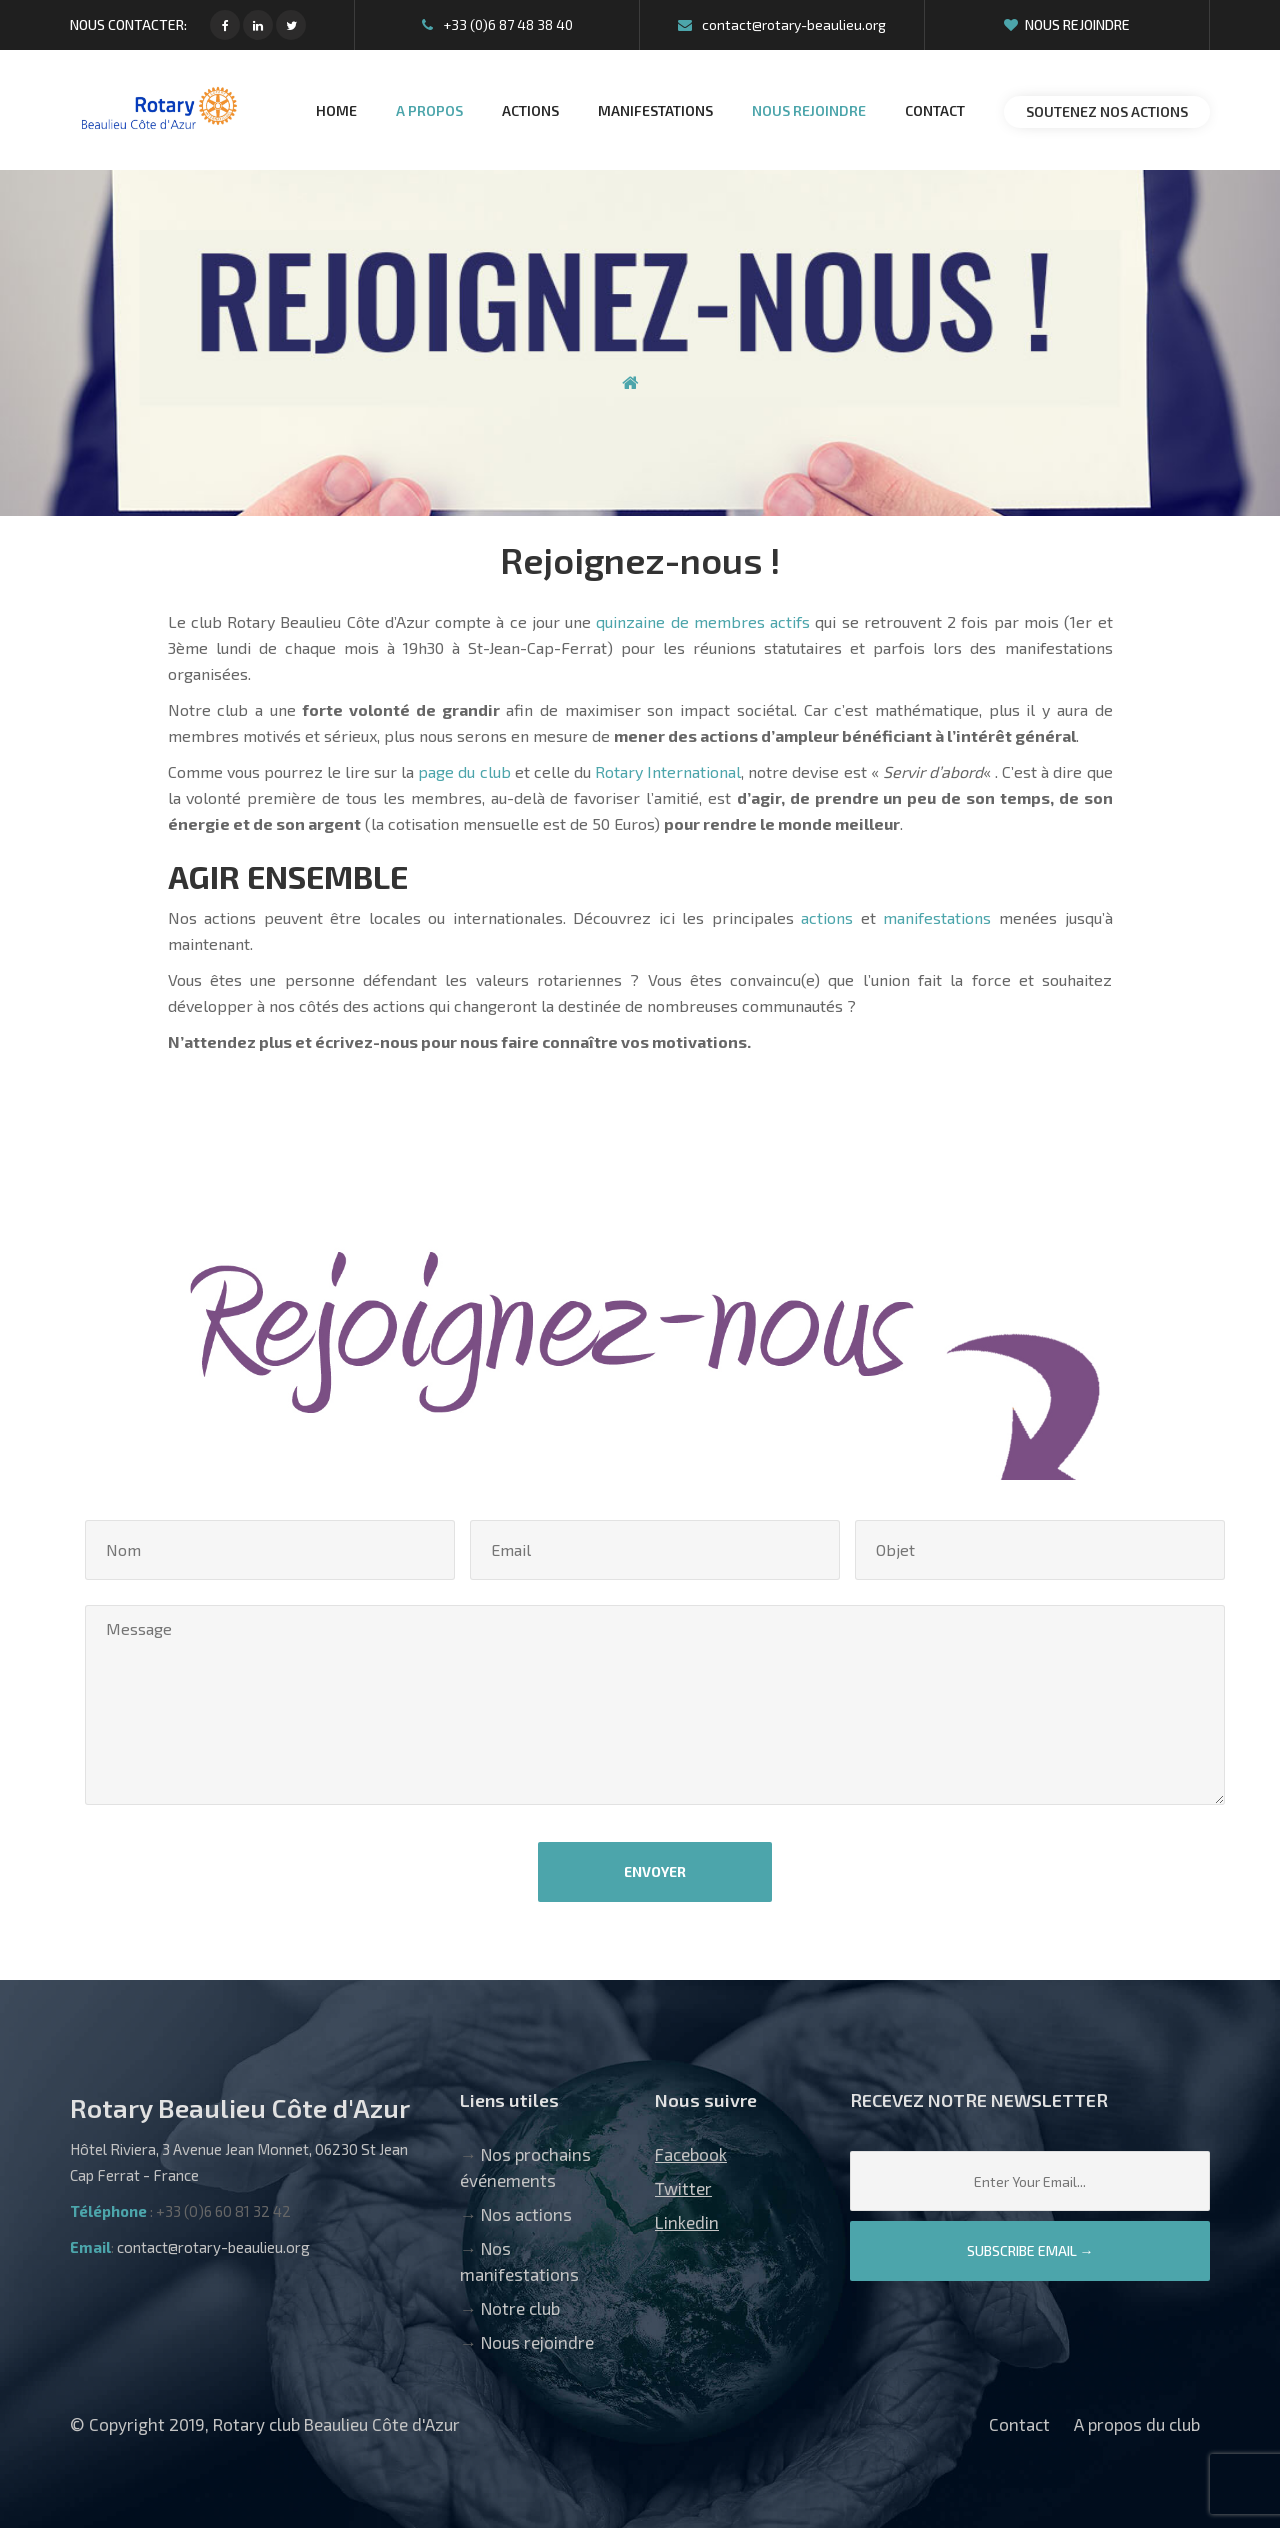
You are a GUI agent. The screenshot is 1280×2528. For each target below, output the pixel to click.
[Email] (1030, 2181)
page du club (464, 771)
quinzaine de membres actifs (703, 621)
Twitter (683, 2188)
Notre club (520, 2308)
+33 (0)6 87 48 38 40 (497, 24)
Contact (1019, 2424)
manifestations (937, 917)
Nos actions (526, 2214)
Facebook (691, 2154)
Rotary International (668, 771)
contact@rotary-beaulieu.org (782, 24)
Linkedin (687, 2222)
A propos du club (1137, 2424)
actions (827, 917)
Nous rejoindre (1067, 24)
